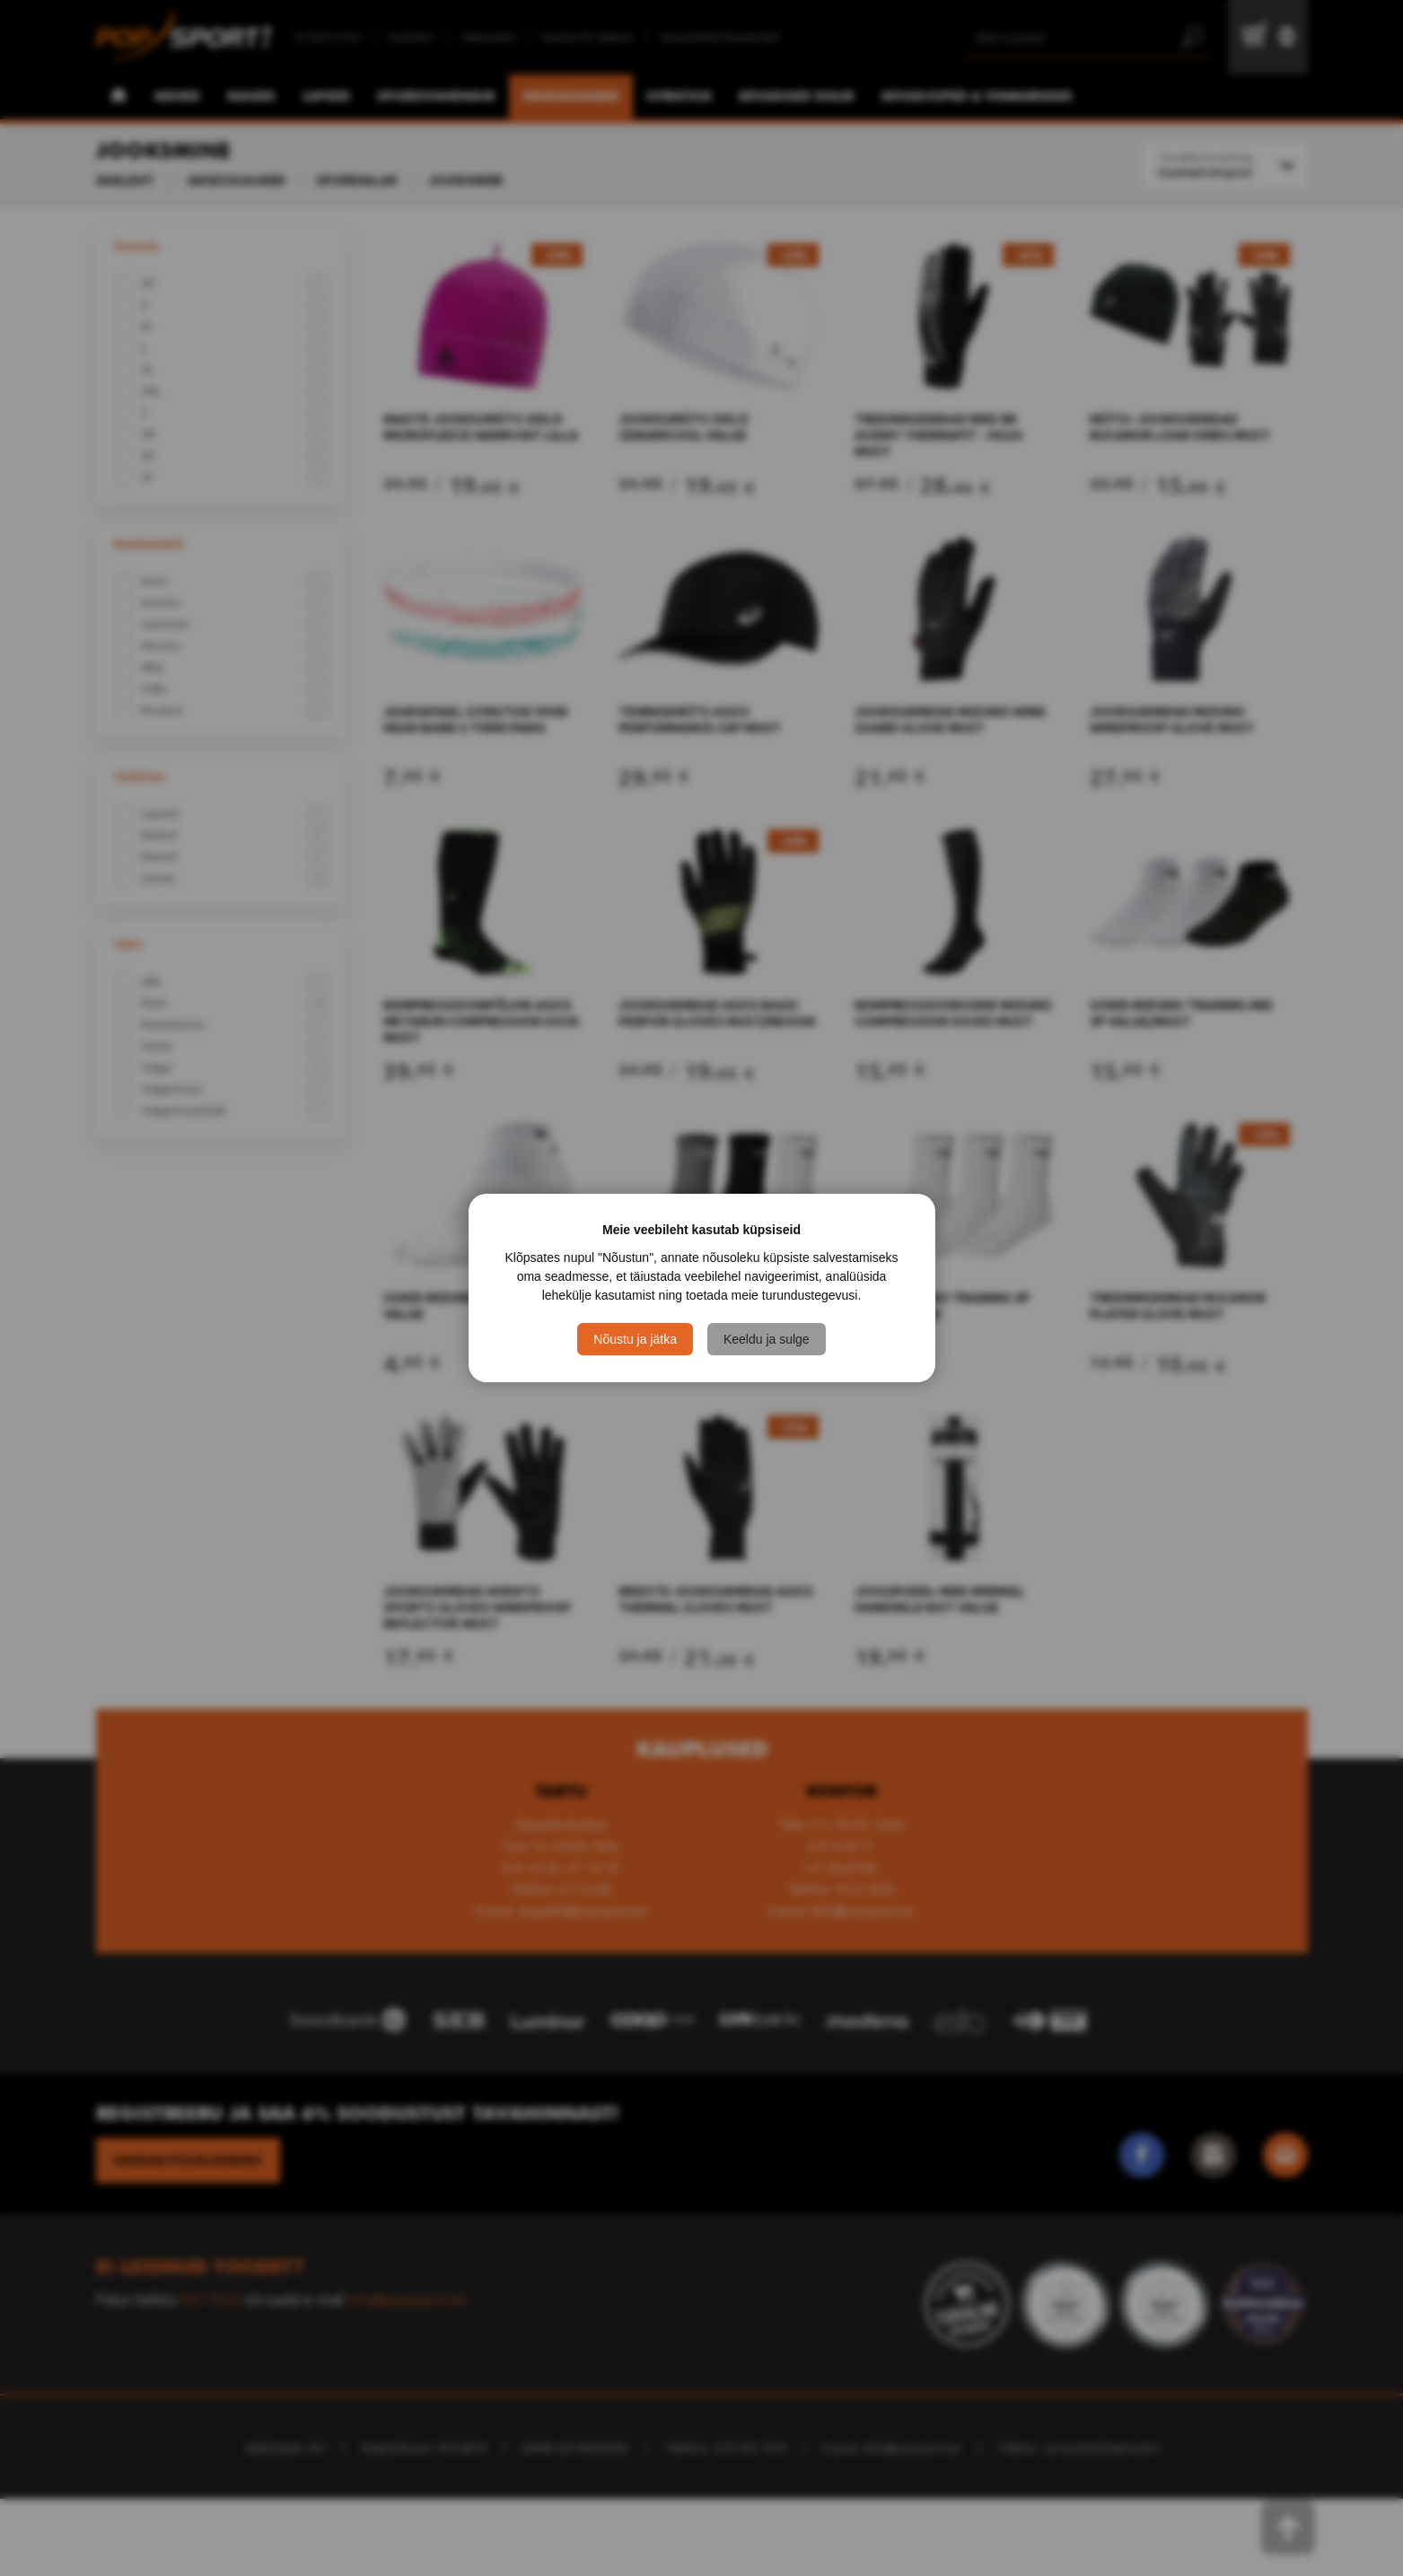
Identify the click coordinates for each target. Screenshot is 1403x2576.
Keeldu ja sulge (766, 1339)
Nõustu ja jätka (635, 1339)
